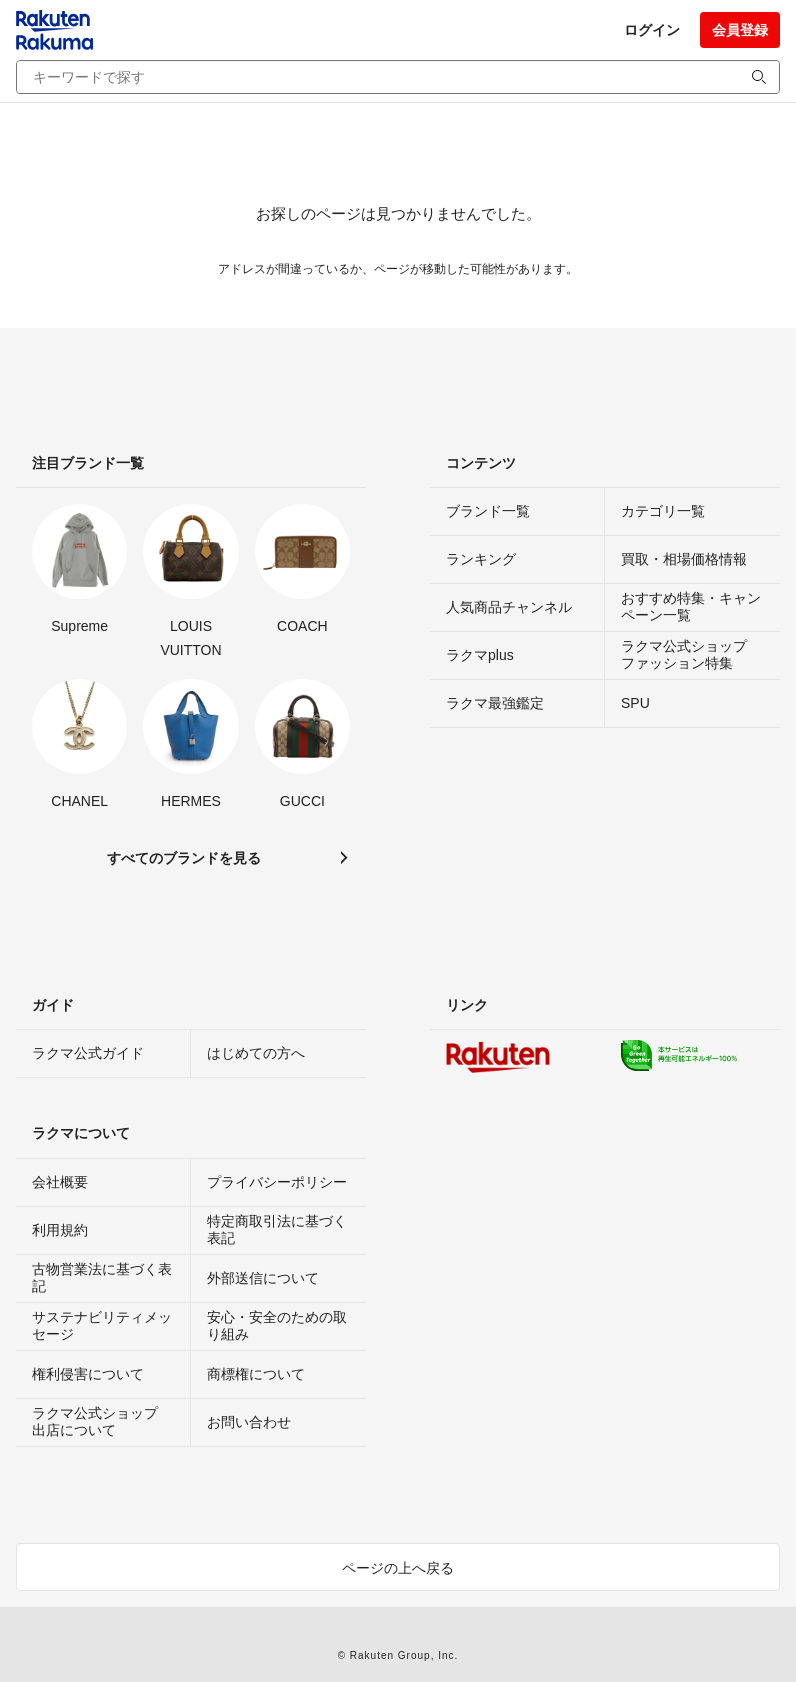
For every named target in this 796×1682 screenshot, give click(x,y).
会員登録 (740, 30)
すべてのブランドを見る (184, 858)
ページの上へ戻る (398, 1568)
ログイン (652, 30)
